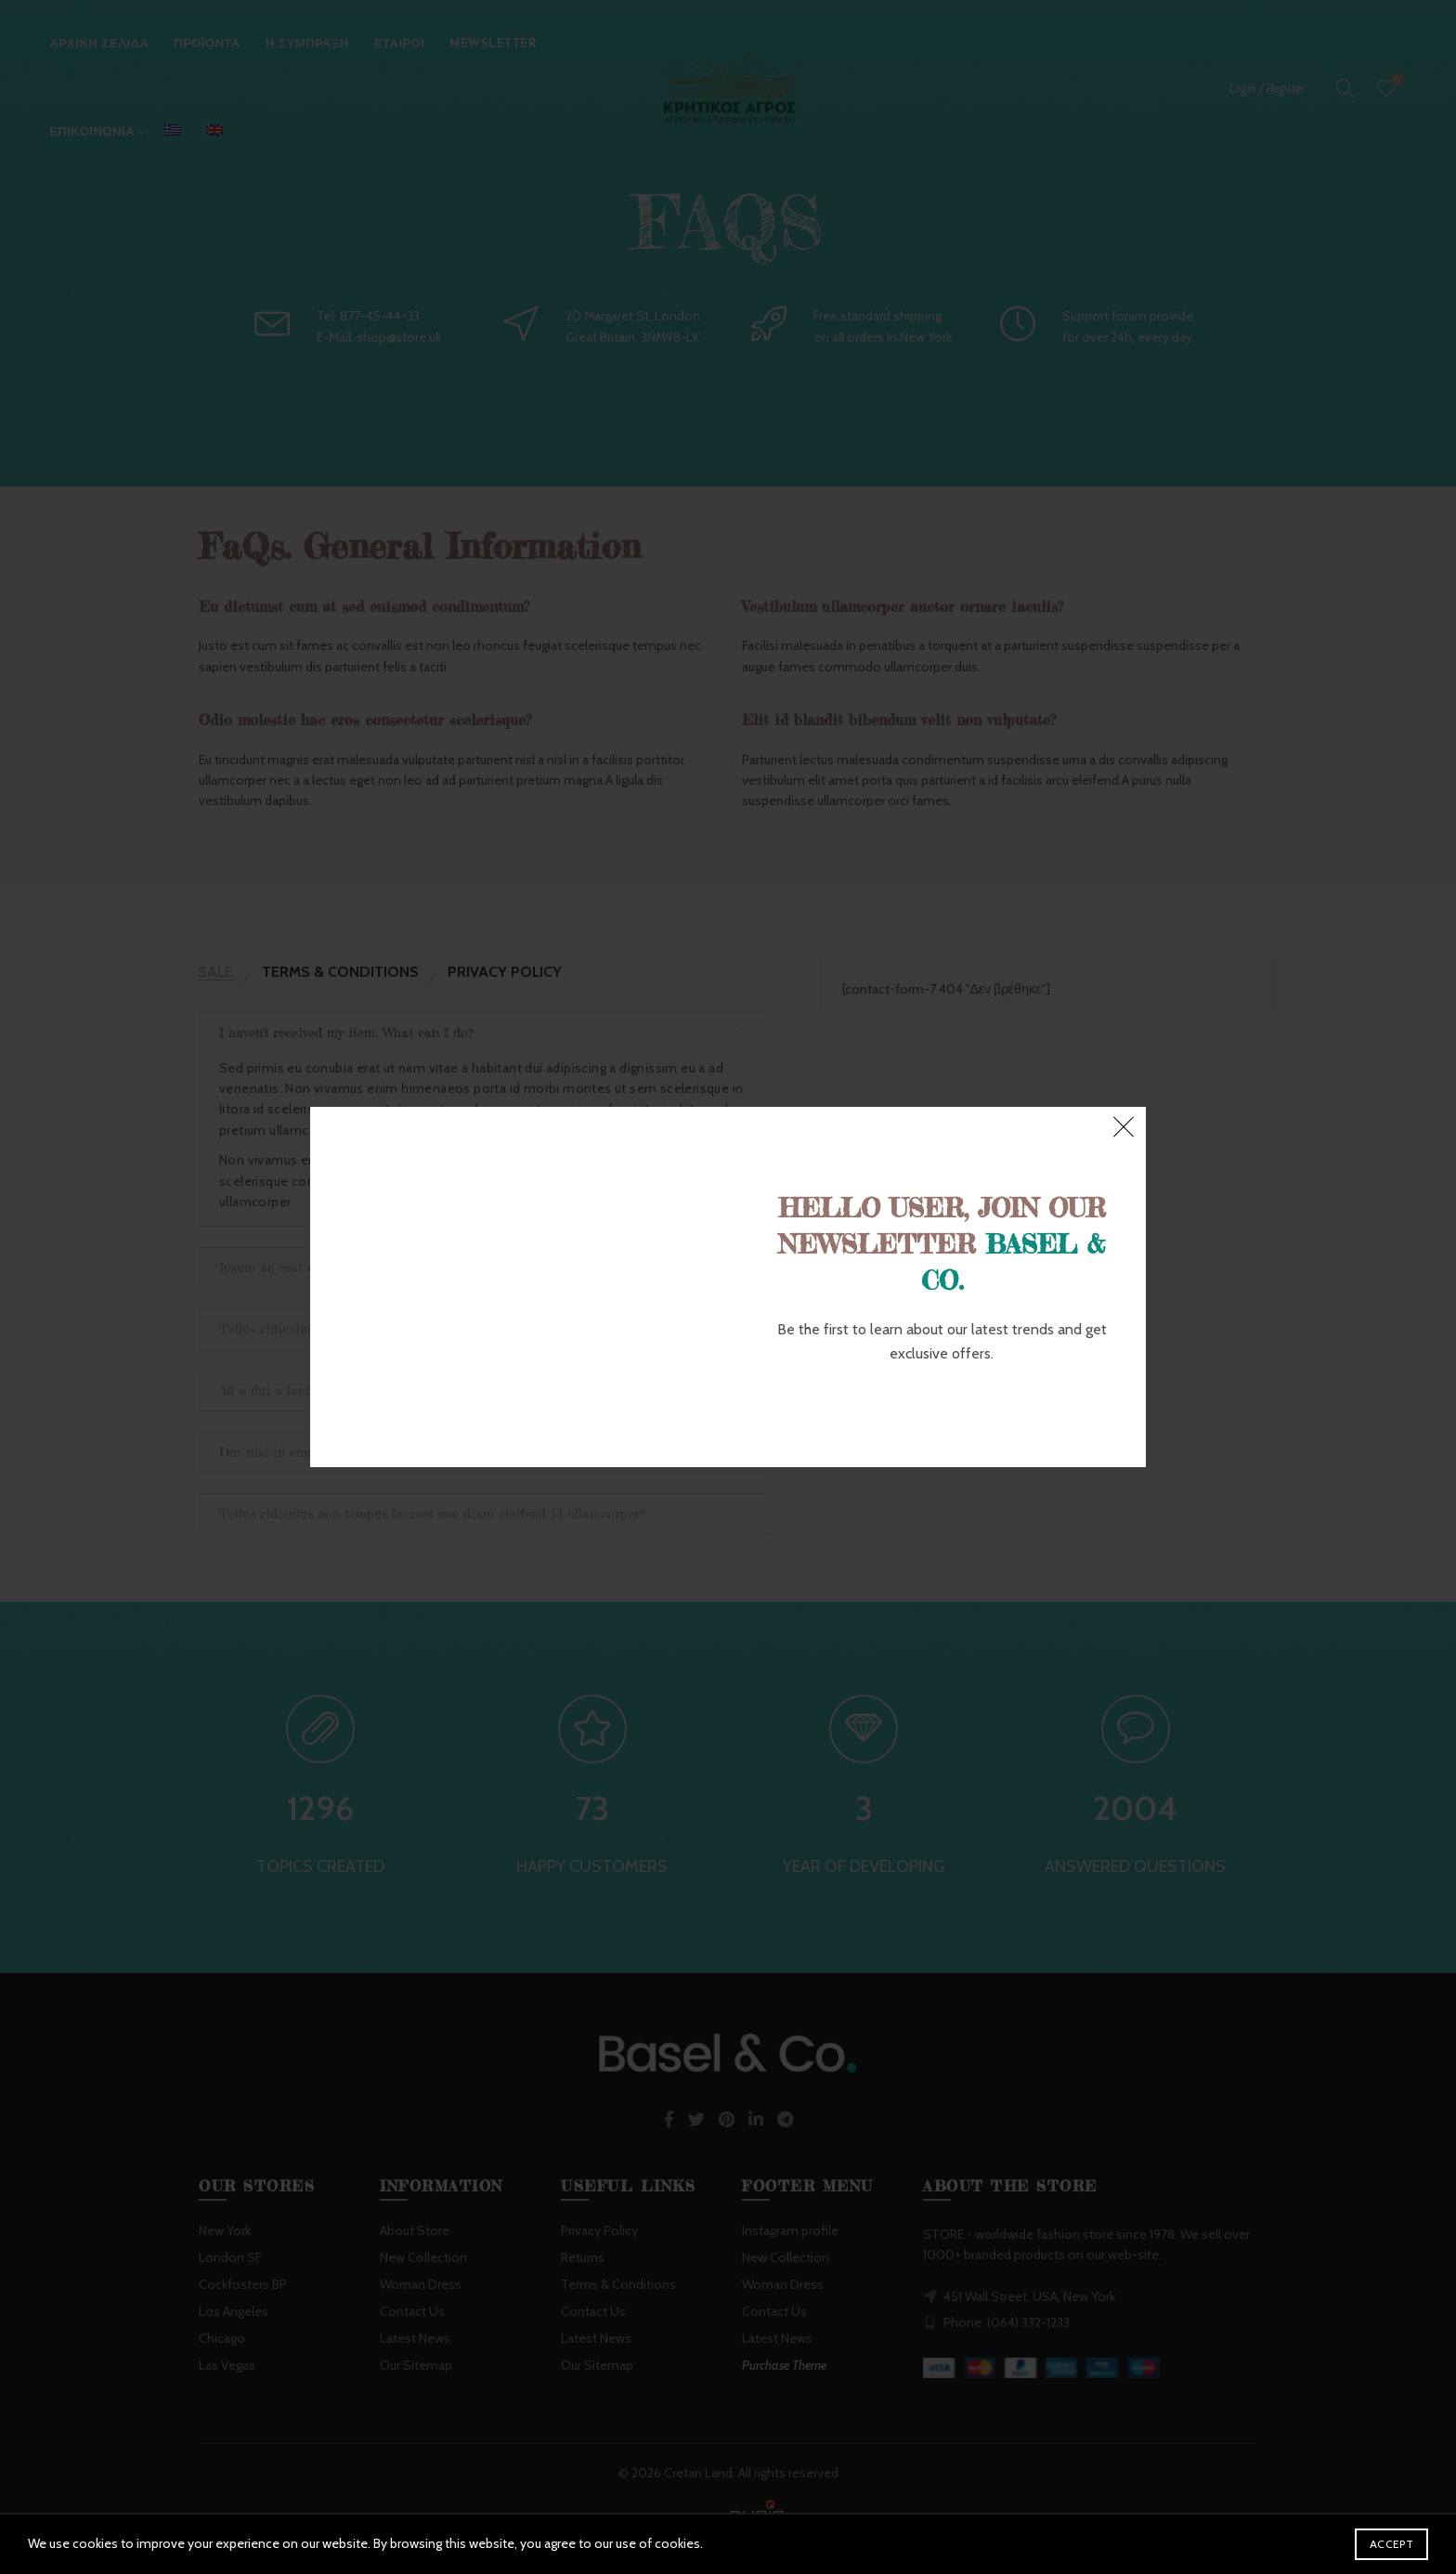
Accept (1391, 2544)
